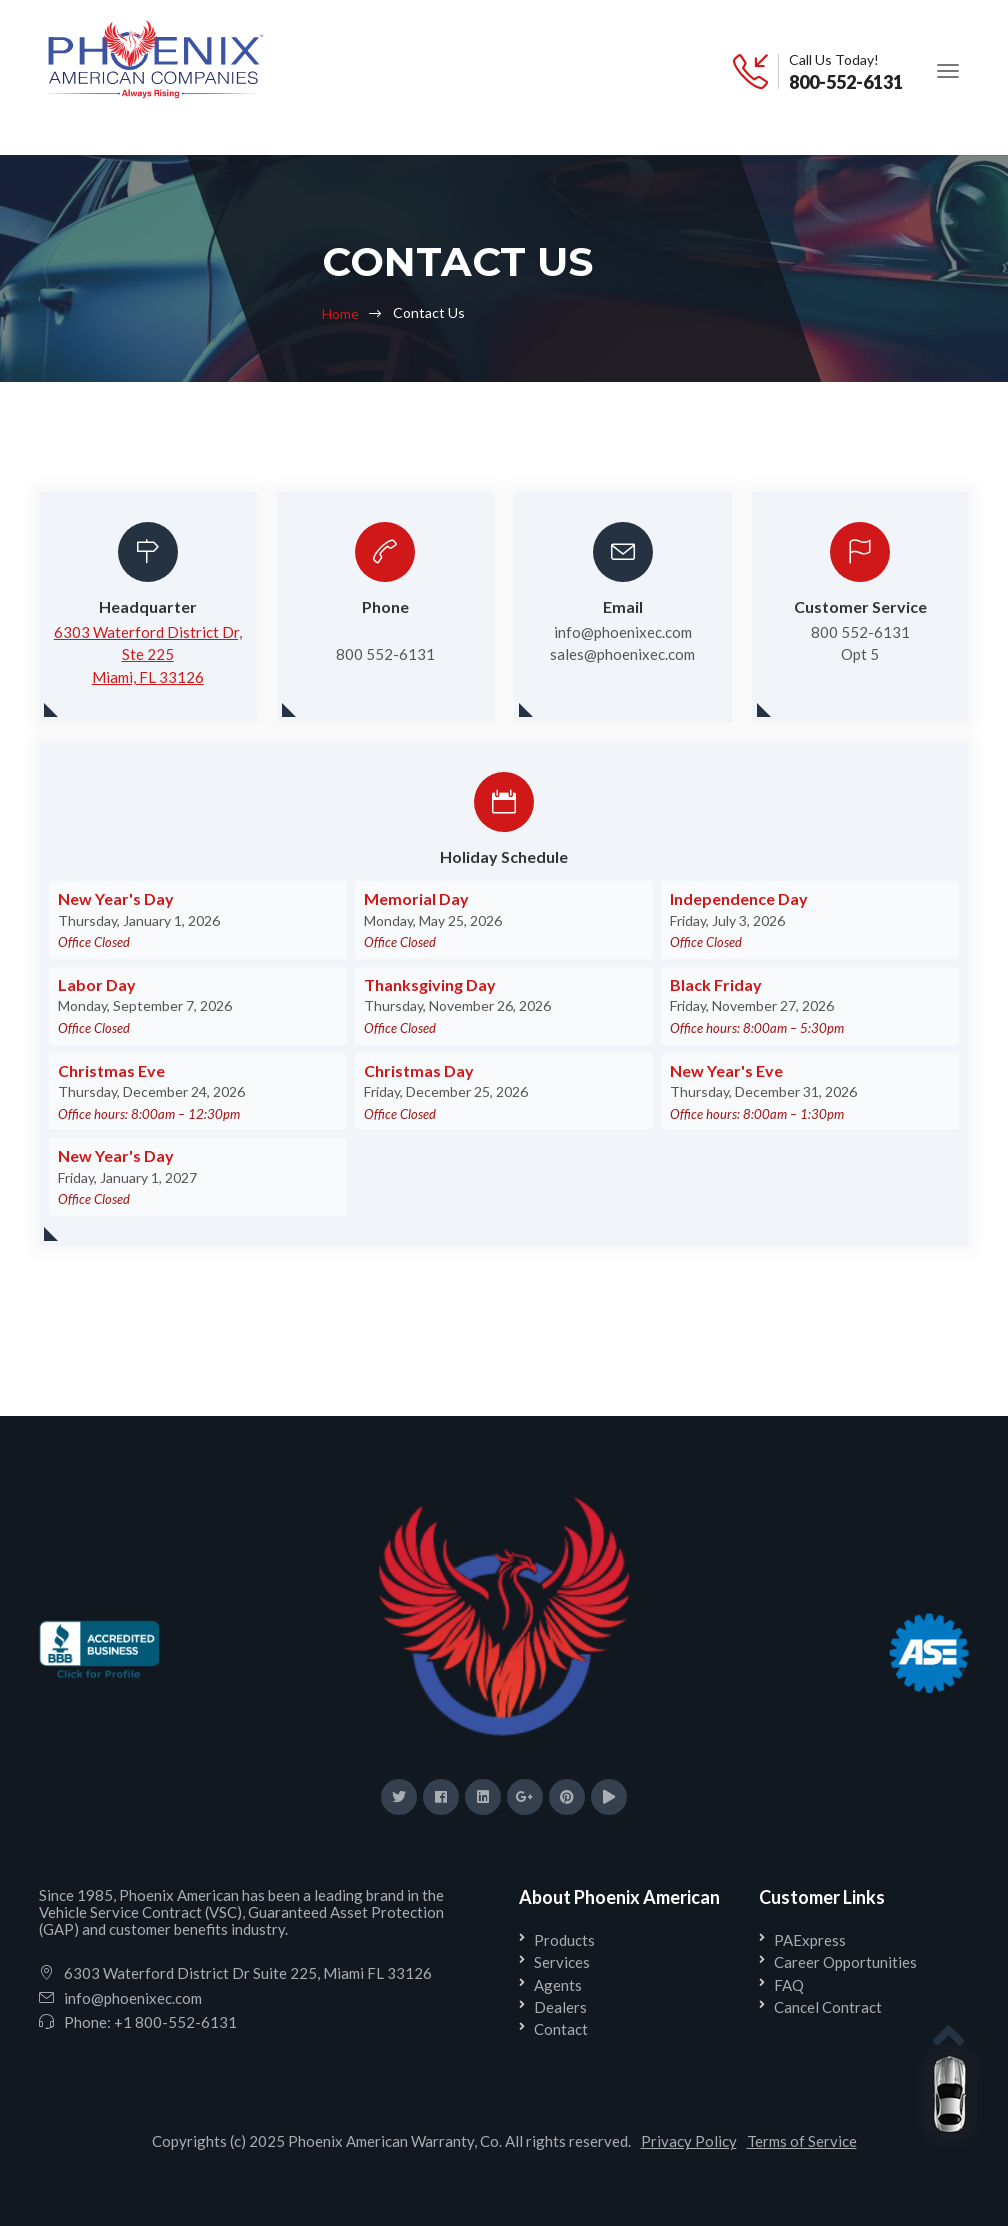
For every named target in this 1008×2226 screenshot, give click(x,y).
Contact (561, 2029)
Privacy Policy (689, 2141)
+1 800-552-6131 (175, 2022)
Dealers (560, 2007)
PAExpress (810, 1940)
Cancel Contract (828, 2007)
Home (340, 313)
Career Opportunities (845, 1962)
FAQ (789, 1985)
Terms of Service (802, 2141)
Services (562, 1962)
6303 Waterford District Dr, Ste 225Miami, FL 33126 (148, 654)
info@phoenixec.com (133, 1998)
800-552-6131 (846, 82)
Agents (558, 1985)
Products (564, 1940)
